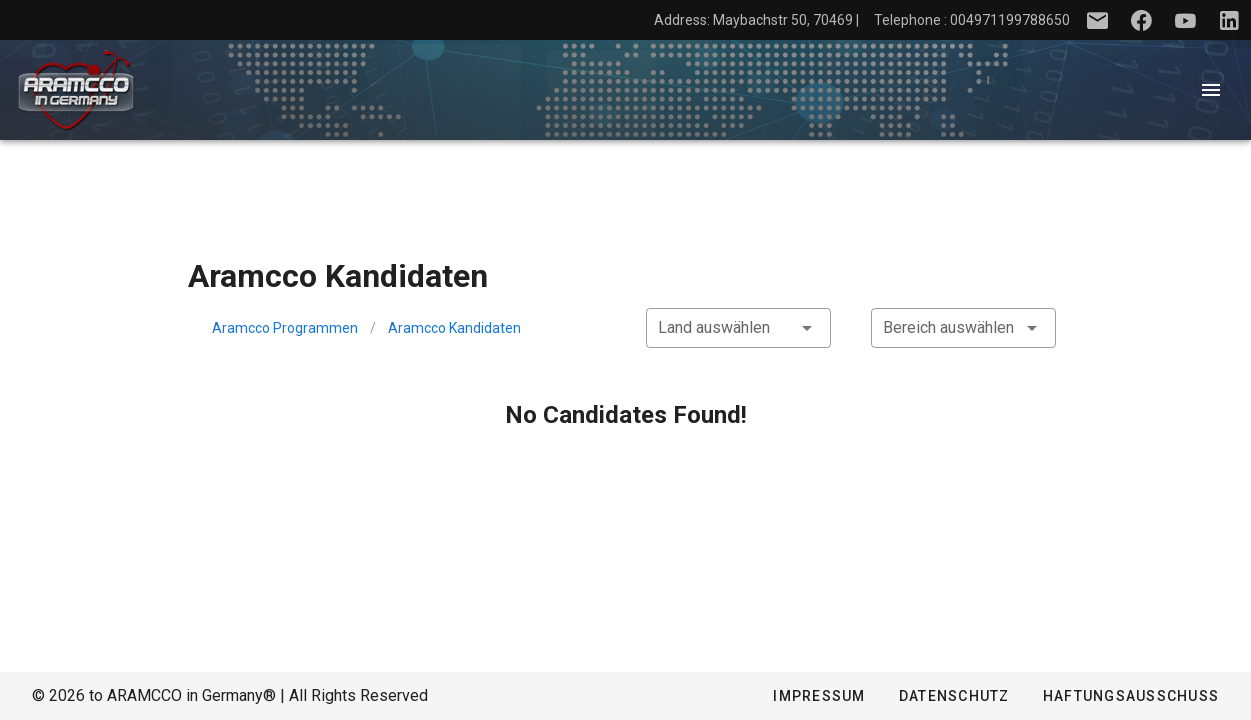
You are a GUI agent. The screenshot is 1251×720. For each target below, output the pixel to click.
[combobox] (738, 328)
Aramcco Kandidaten (454, 328)
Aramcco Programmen (285, 328)
